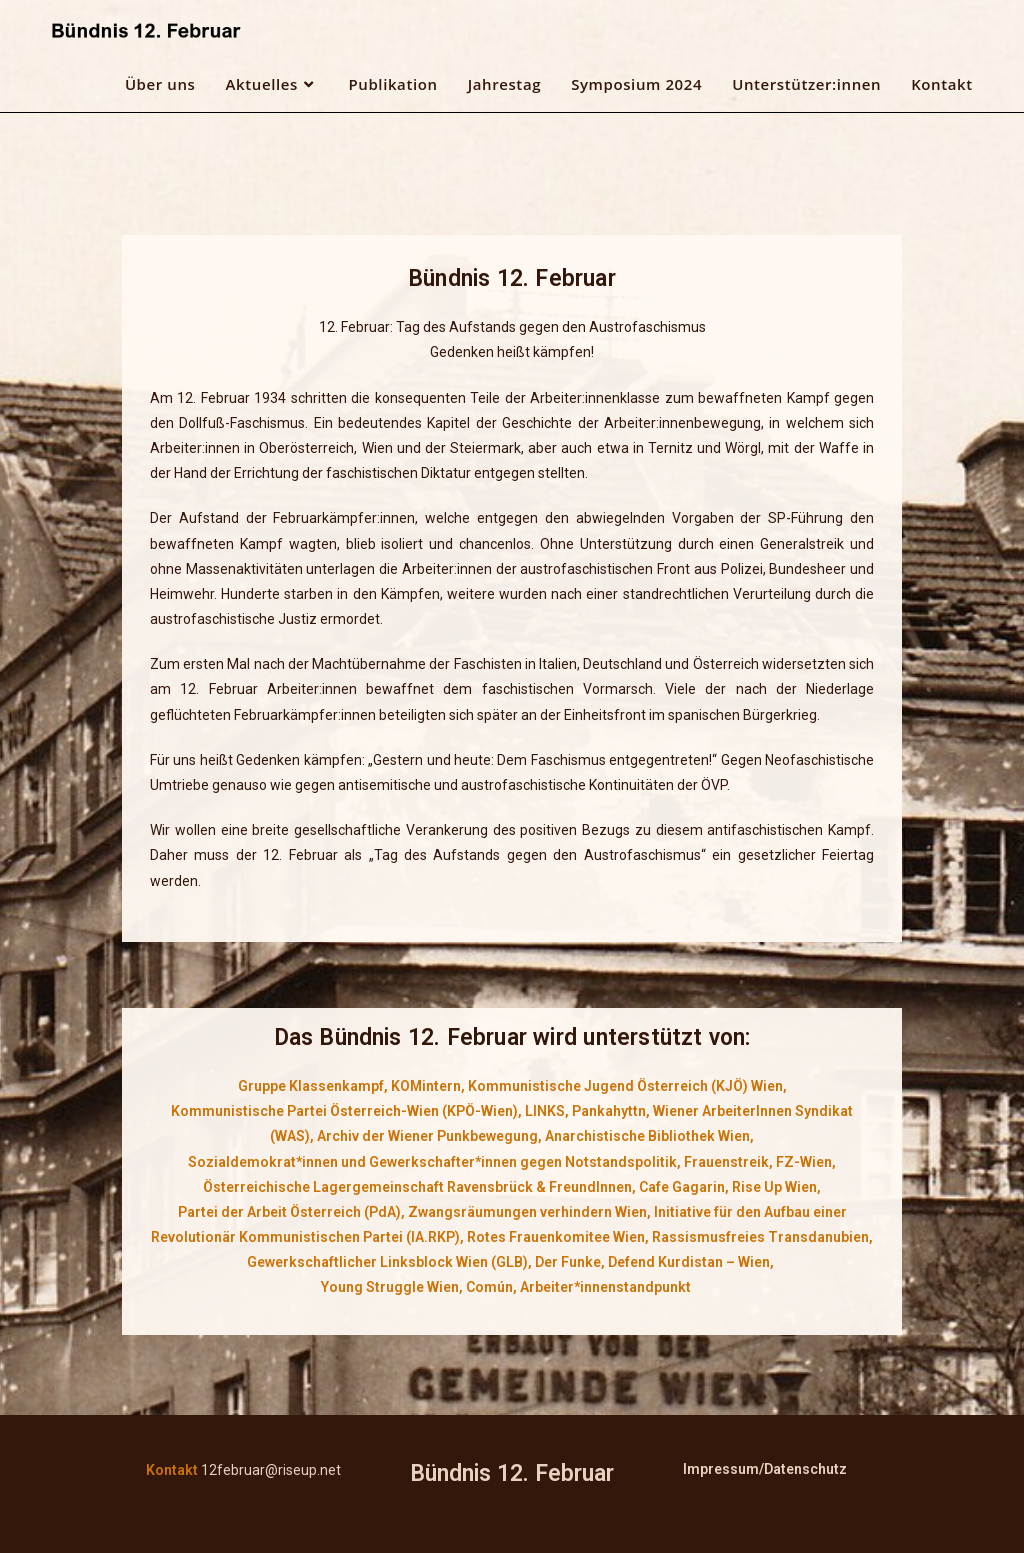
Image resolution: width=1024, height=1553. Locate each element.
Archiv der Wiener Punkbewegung (427, 1136)
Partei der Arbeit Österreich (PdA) (289, 1212)
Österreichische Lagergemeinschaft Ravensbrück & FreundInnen (417, 1187)
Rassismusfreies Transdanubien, (762, 1237)
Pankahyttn (609, 1111)
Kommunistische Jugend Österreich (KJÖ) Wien (625, 1086)
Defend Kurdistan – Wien (689, 1262)
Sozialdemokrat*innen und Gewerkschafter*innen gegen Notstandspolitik (432, 1162)
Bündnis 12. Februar (512, 1473)
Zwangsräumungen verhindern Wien (527, 1212)
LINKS (545, 1111)
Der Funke (568, 1262)
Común (489, 1287)
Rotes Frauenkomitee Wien (556, 1237)
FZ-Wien (804, 1162)
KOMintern (426, 1086)
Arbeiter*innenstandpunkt (605, 1287)
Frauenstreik (726, 1162)
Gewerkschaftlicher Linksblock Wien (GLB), (389, 1262)
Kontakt (172, 1470)
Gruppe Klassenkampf (311, 1086)
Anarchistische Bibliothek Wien (647, 1136)
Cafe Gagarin (682, 1187)
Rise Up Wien (774, 1187)
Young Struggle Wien (390, 1287)
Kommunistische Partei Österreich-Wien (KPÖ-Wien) (344, 1111)
